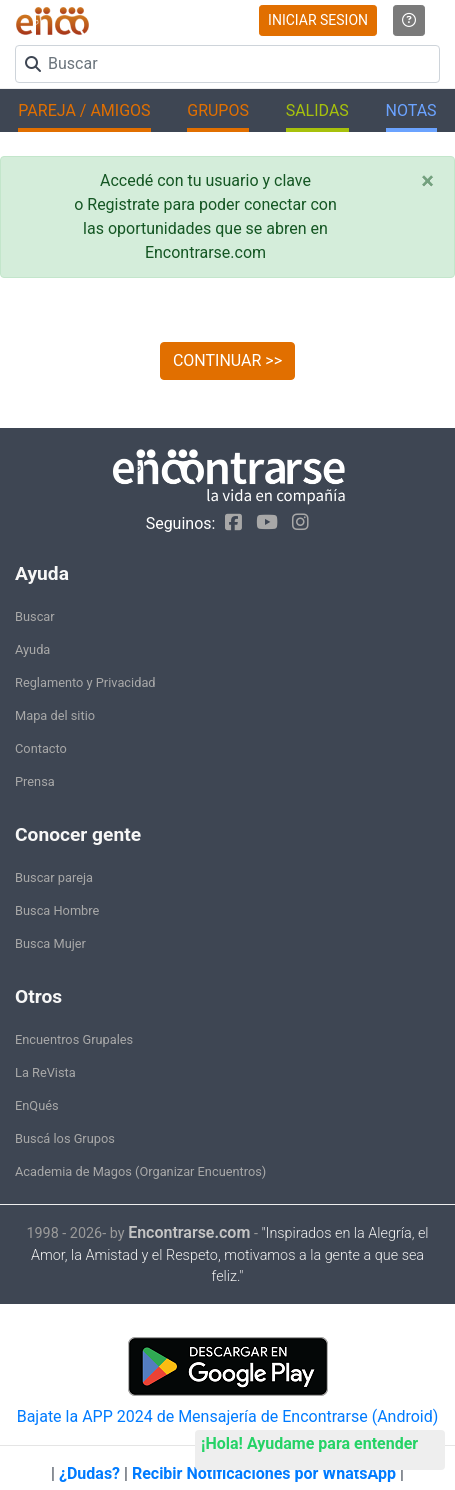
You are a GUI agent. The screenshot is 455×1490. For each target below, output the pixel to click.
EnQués (37, 1105)
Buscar (35, 616)
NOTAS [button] (411, 110)
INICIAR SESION (318, 20)
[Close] (427, 181)
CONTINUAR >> (227, 360)
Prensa (35, 781)
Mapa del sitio (55, 715)
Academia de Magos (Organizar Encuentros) (140, 1171)
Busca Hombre (57, 910)
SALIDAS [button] (317, 110)
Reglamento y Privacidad (85, 682)
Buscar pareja (54, 877)
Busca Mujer (50, 943)
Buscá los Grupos (65, 1138)
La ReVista (45, 1072)
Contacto (41, 748)
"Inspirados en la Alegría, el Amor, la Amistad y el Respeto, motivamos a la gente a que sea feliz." (230, 1255)
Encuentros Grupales (74, 1039)
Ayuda (32, 649)
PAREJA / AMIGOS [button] (84, 110)
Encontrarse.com (189, 1232)
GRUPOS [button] (218, 110)
